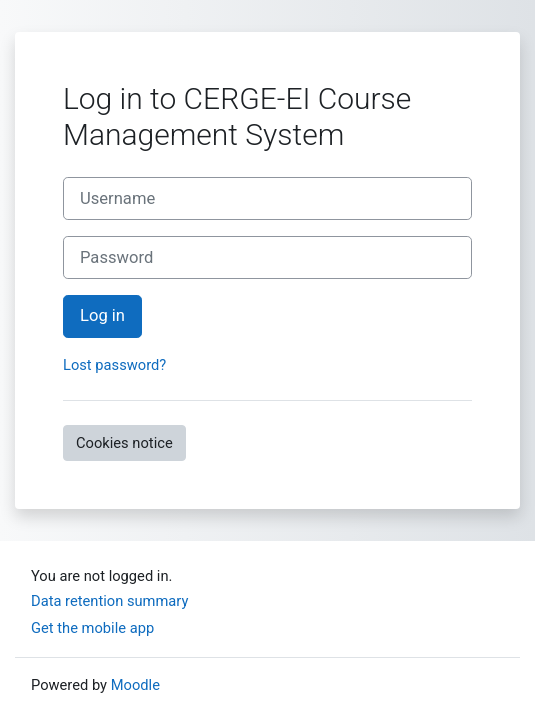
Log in (102, 315)
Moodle (135, 685)
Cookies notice (124, 443)
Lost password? (114, 365)
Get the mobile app (92, 628)
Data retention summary (109, 601)
